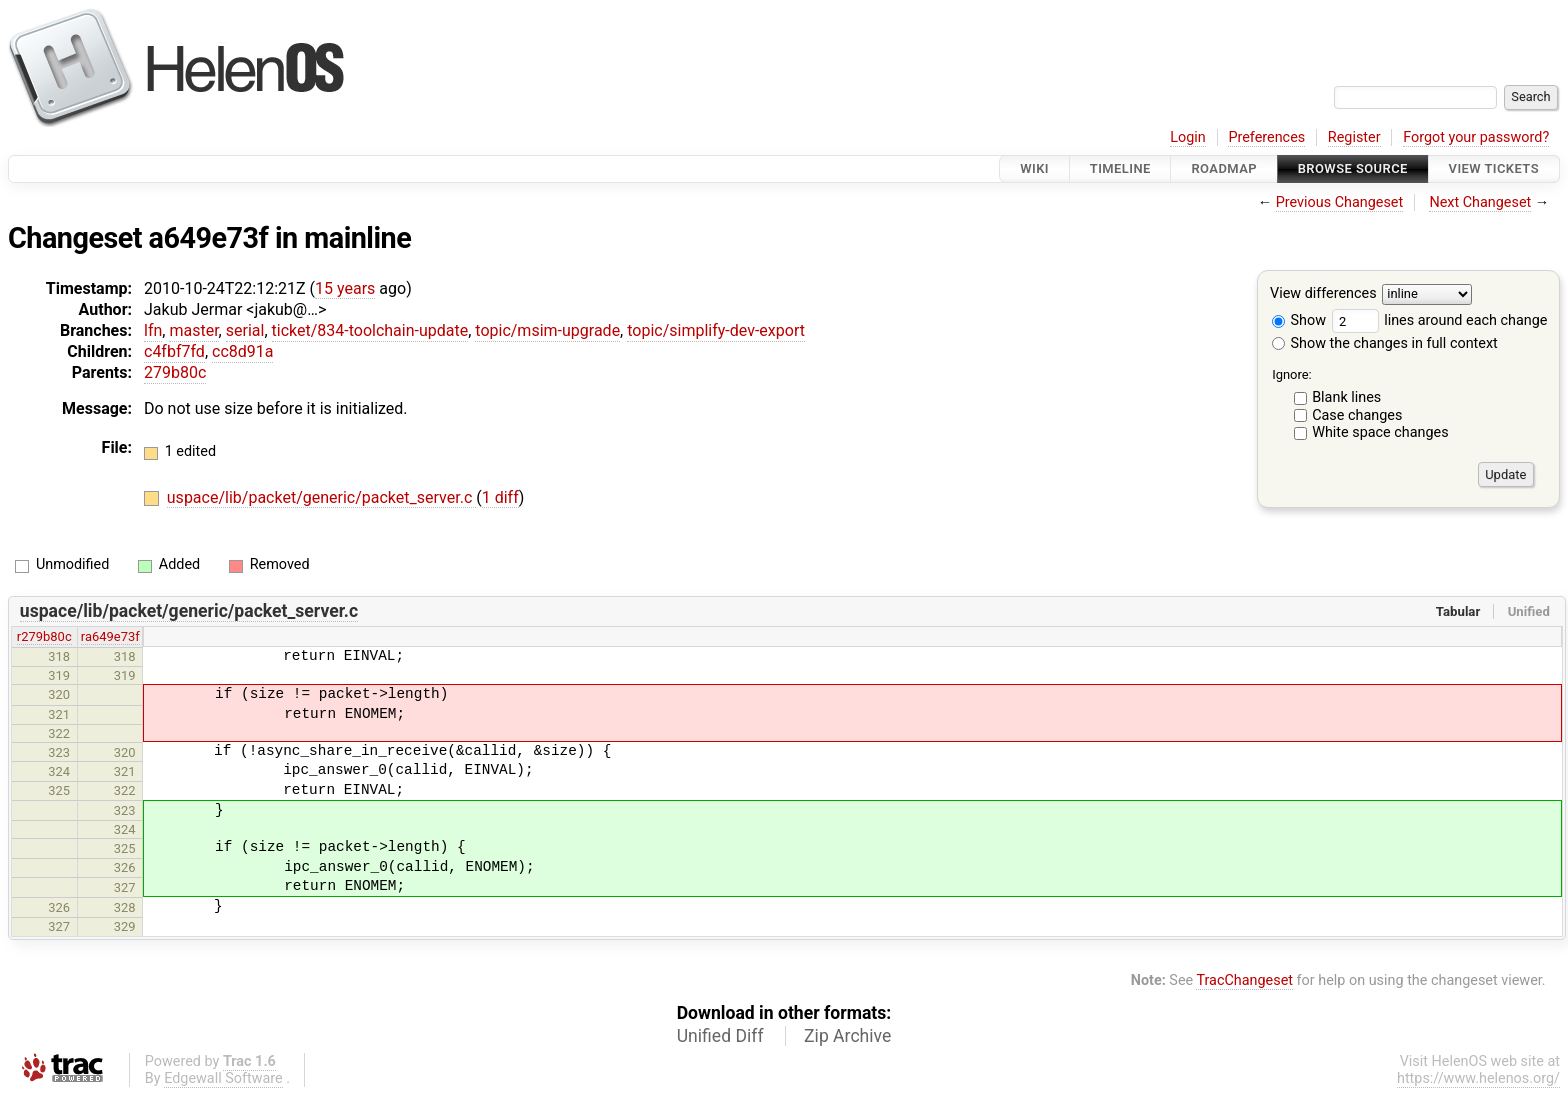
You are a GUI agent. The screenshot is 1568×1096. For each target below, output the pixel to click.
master (193, 330)
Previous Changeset (1340, 202)
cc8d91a (242, 351)
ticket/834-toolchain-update (370, 330)
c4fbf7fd (174, 351)
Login (1188, 137)
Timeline (1120, 168)
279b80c (175, 372)
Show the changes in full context (1385, 343)
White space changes (1380, 432)
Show (1299, 320)
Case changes (1357, 415)
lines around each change (1440, 320)
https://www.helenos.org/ (1478, 1078)
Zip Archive (847, 1036)
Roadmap (1224, 168)
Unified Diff (720, 1036)
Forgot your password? (1476, 137)
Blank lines (1346, 397)
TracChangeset (1244, 980)
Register (1354, 137)
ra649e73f (110, 636)
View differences (1323, 294)
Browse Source (1353, 168)
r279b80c (44, 636)
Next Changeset (1480, 202)
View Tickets (1494, 168)
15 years (345, 288)
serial (245, 330)
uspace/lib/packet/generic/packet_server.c (321, 497)
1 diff (500, 497)
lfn (153, 330)
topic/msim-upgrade (547, 330)
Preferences (1266, 137)
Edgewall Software (223, 1078)
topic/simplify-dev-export (716, 330)
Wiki (1034, 168)
